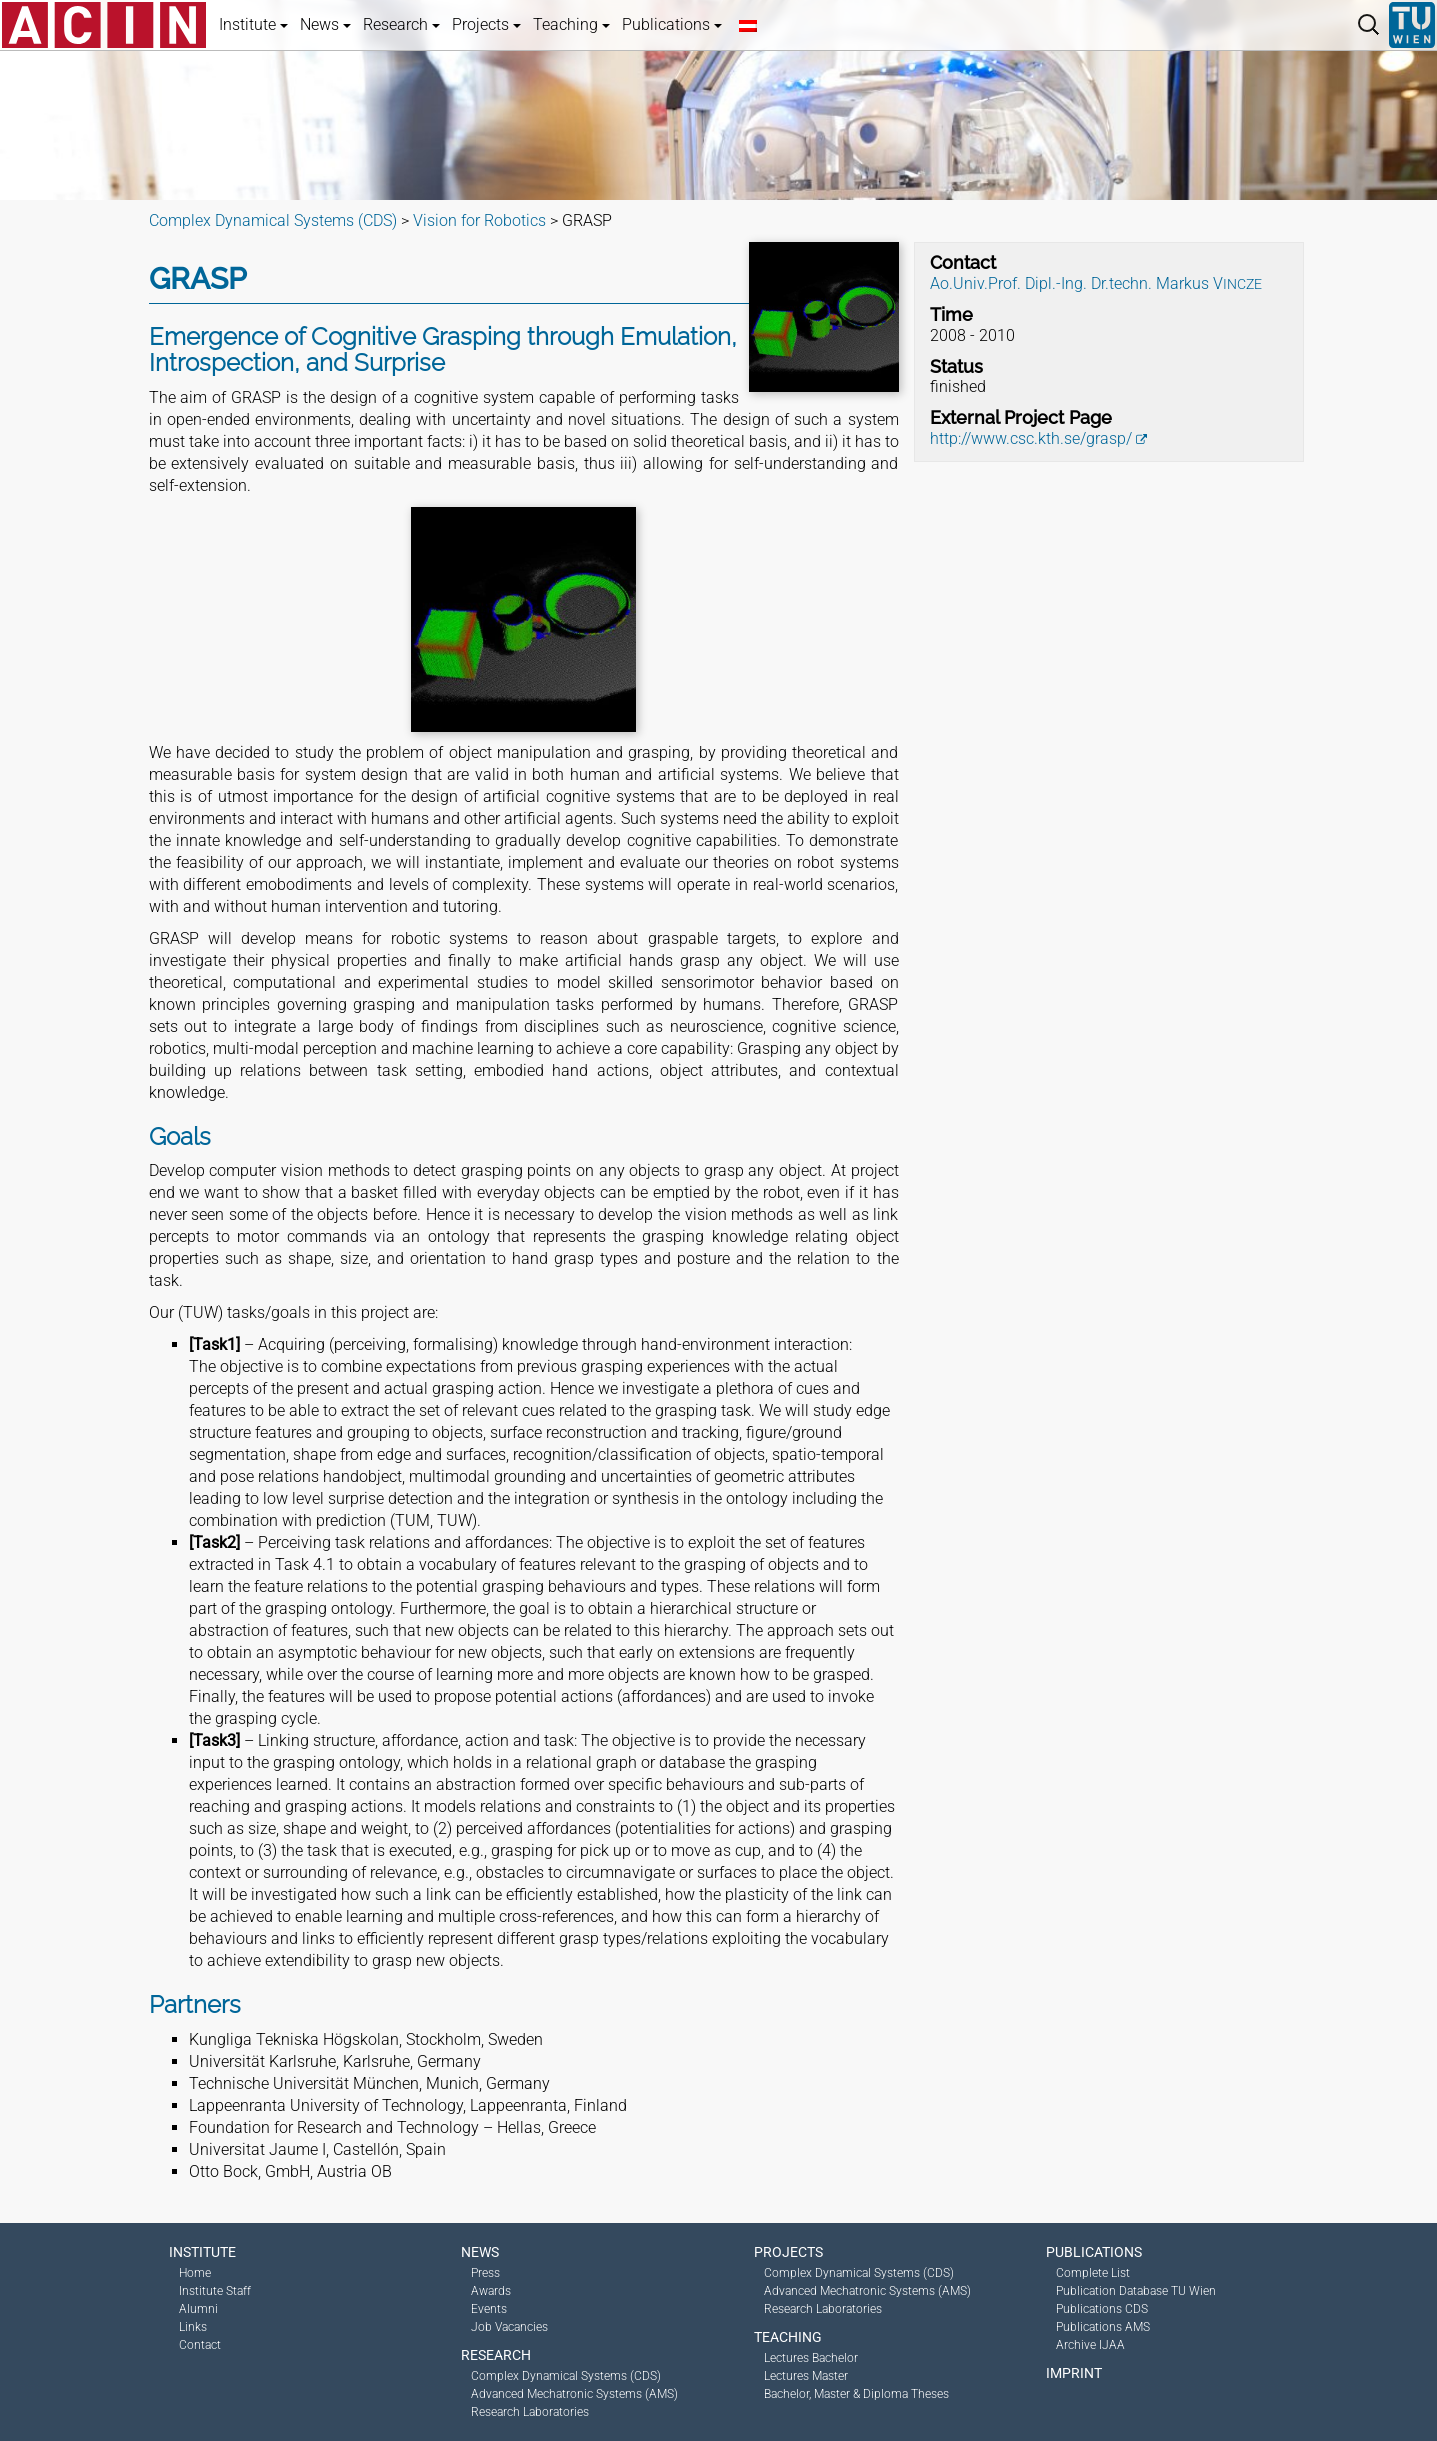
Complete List (1093, 2273)
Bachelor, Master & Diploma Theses (856, 2394)
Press (485, 2273)
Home (195, 2273)
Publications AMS (1103, 2327)
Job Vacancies (509, 2327)
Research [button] (401, 24)
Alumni (198, 2309)
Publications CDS (1102, 2309)
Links (193, 2327)
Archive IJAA (1090, 2345)
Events (489, 2309)
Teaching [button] (571, 24)
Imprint (1074, 2373)
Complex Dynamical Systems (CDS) (566, 2376)
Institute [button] (253, 24)
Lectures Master (806, 2376)
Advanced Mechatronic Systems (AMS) (574, 2394)
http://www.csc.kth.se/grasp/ (1031, 438)
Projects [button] (486, 24)
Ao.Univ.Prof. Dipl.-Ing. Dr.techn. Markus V (1096, 283)
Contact (200, 2345)
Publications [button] (672, 24)
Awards (491, 2291)
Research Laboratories (530, 2412)
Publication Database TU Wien (1136, 2291)
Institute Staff (215, 2291)
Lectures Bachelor (811, 2358)
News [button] (325, 24)
